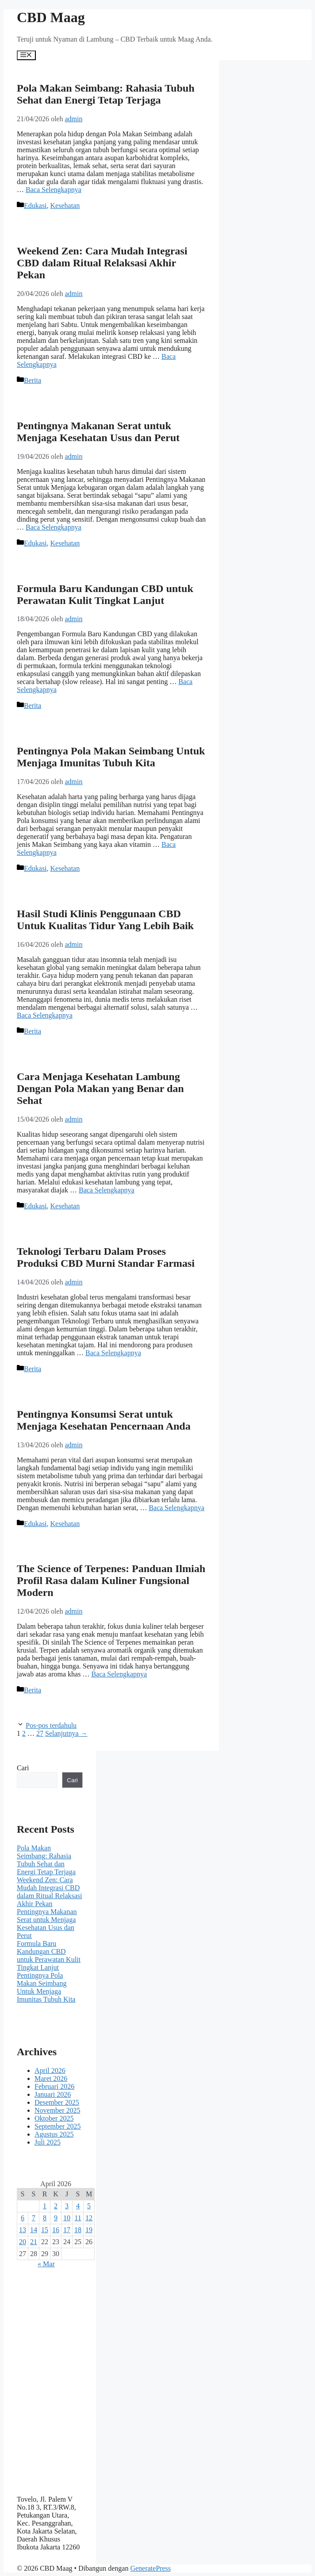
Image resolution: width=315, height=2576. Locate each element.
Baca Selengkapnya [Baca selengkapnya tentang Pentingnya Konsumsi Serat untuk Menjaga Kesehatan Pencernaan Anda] (176, 1507)
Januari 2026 (53, 2094)
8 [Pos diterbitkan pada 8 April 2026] (44, 2218)
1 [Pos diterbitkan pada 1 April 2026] (44, 2206)
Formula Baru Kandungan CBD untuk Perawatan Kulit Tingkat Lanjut (105, 594)
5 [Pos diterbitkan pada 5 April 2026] (89, 2206)
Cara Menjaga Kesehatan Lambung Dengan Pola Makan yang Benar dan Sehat (100, 1088)
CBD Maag (51, 17)
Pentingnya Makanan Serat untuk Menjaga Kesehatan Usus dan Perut (98, 431)
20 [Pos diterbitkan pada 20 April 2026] (22, 2241)
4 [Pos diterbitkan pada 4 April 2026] (78, 2206)
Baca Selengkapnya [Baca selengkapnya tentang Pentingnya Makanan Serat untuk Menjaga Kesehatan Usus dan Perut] (53, 527)
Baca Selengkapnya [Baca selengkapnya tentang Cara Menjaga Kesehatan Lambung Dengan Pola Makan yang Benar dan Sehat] (106, 1190)
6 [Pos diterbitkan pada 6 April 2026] (22, 2218)
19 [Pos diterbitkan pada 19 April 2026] (88, 2230)
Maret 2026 (51, 2078)
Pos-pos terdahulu (51, 1725)
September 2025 (58, 2126)
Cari (23, 1768)
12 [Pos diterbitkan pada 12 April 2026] (88, 2218)
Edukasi (35, 205)
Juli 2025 (48, 2142)
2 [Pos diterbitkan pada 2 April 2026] (56, 2206)
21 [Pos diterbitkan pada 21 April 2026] (33, 2241)
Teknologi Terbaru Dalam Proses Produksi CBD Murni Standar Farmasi (106, 1257)
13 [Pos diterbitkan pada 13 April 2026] (22, 2230)
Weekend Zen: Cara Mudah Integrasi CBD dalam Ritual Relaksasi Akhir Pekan (102, 263)
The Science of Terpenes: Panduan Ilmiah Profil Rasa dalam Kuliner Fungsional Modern (111, 1580)
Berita (32, 380)
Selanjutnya (66, 1733)
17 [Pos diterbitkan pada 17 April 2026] (66, 2230)
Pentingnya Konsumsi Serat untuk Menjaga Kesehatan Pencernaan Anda (104, 1420)
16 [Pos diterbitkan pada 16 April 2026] (55, 2230)
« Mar (46, 2264)
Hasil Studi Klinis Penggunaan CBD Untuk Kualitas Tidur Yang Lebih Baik (105, 919)
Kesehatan (65, 205)
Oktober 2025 (54, 2118)
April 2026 (50, 2070)
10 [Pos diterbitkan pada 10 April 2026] (66, 2218)
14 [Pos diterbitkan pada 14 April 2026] (33, 2230)
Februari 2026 (54, 2086)
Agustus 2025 (54, 2134)
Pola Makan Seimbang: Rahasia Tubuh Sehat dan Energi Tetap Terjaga (105, 94)
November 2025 (58, 2110)
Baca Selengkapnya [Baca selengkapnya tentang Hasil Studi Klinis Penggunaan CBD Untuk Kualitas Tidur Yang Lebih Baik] (45, 1015)
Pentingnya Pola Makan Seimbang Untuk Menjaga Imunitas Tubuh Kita (111, 757)
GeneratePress (150, 2568)
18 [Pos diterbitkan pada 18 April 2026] (77, 2230)
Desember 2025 (57, 2102)
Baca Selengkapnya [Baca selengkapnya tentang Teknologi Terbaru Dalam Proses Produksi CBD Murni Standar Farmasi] (113, 1353)
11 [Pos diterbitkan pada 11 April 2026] (77, 2218)
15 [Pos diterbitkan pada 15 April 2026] (44, 2230)
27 (39, 1733)
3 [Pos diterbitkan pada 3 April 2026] (67, 2206)
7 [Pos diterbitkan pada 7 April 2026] (33, 2218)
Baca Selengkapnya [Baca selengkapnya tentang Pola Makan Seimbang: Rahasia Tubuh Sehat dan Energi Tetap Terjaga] (53, 189)
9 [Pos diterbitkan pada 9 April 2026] (56, 2218)
